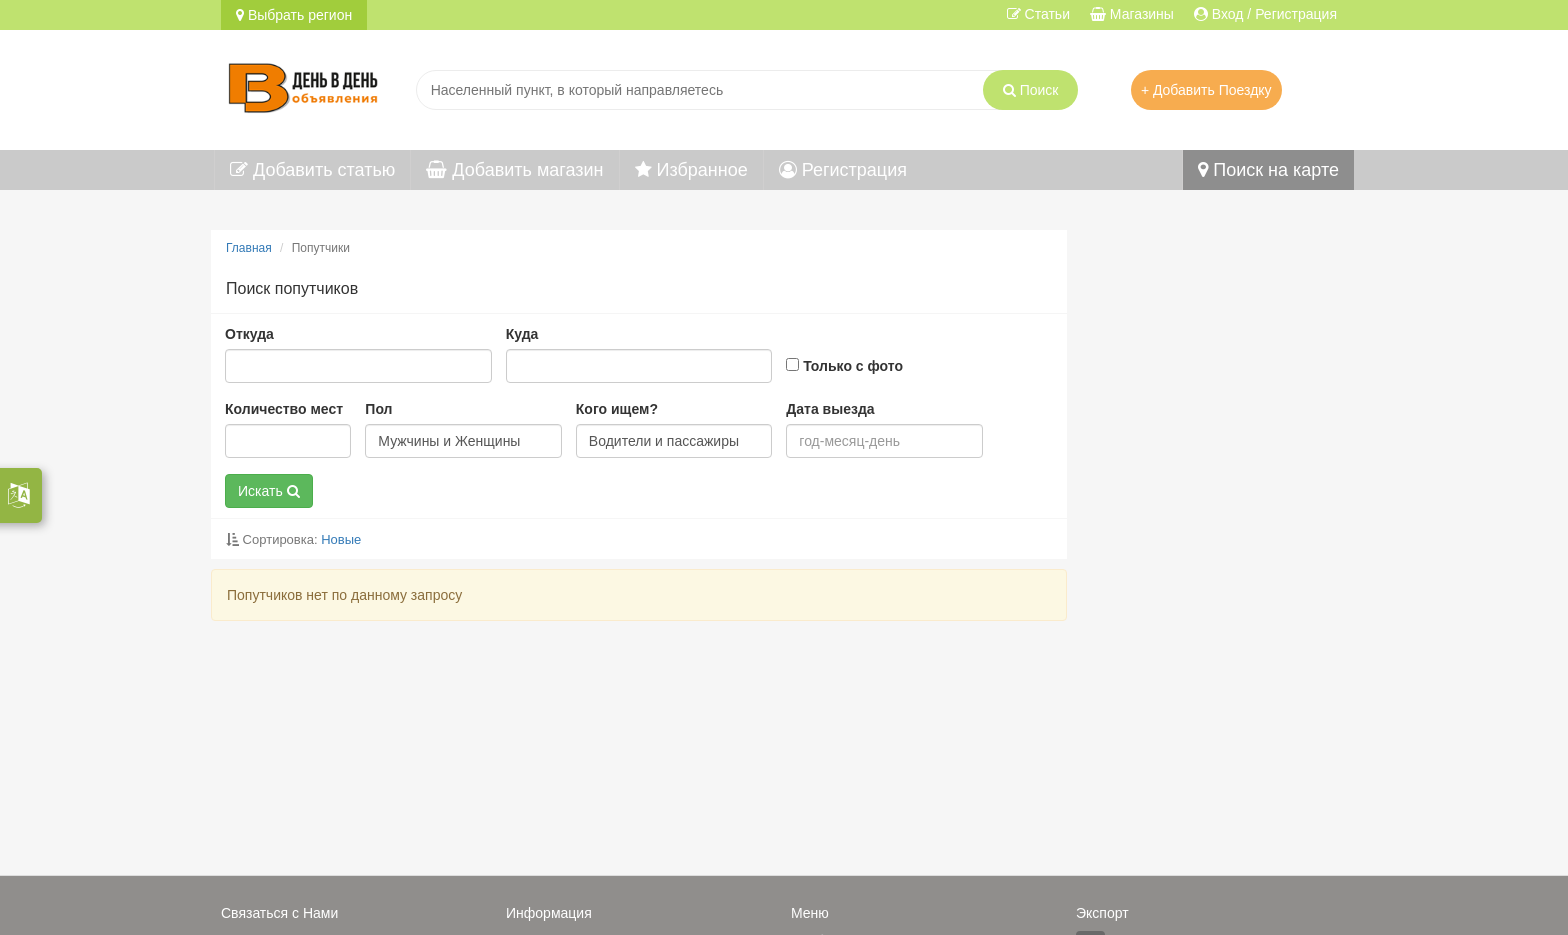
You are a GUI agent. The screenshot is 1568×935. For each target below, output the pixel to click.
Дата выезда (830, 409)
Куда (522, 334)
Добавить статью (312, 170)
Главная (249, 248)
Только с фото (844, 366)
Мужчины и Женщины (449, 441)
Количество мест (284, 409)
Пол (378, 409)
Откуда (249, 334)
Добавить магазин (514, 170)
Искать (269, 491)
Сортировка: (293, 539)
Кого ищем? (617, 409)
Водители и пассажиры (664, 441)
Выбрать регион (294, 15)
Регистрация (843, 170)
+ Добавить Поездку (1206, 90)
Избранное (691, 170)
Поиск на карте (1268, 170)
